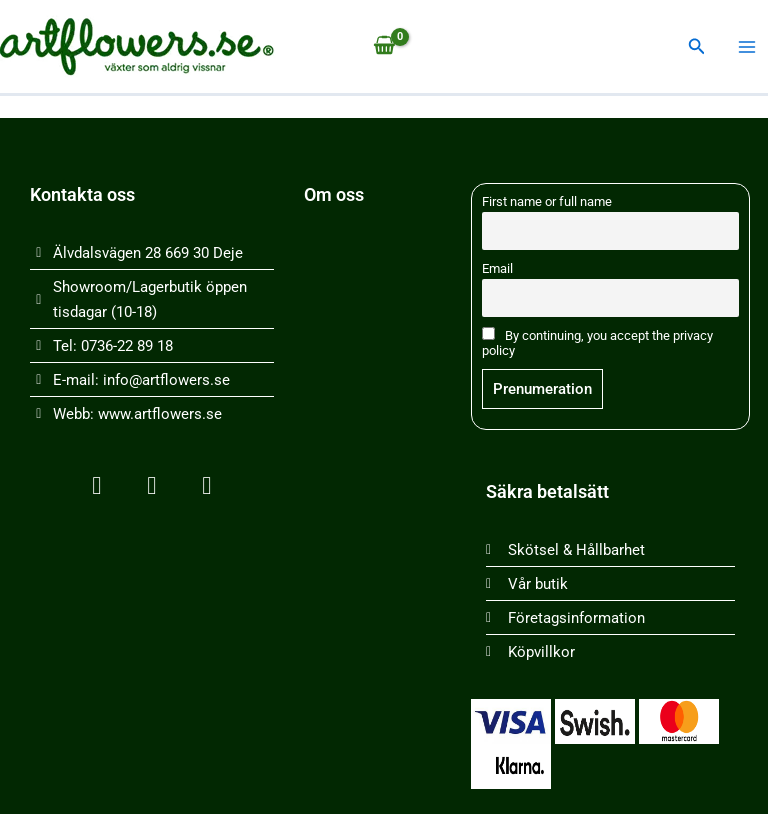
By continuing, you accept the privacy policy (597, 342)
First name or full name (547, 201)
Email (497, 268)
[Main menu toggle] (747, 47)
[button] (697, 46)
